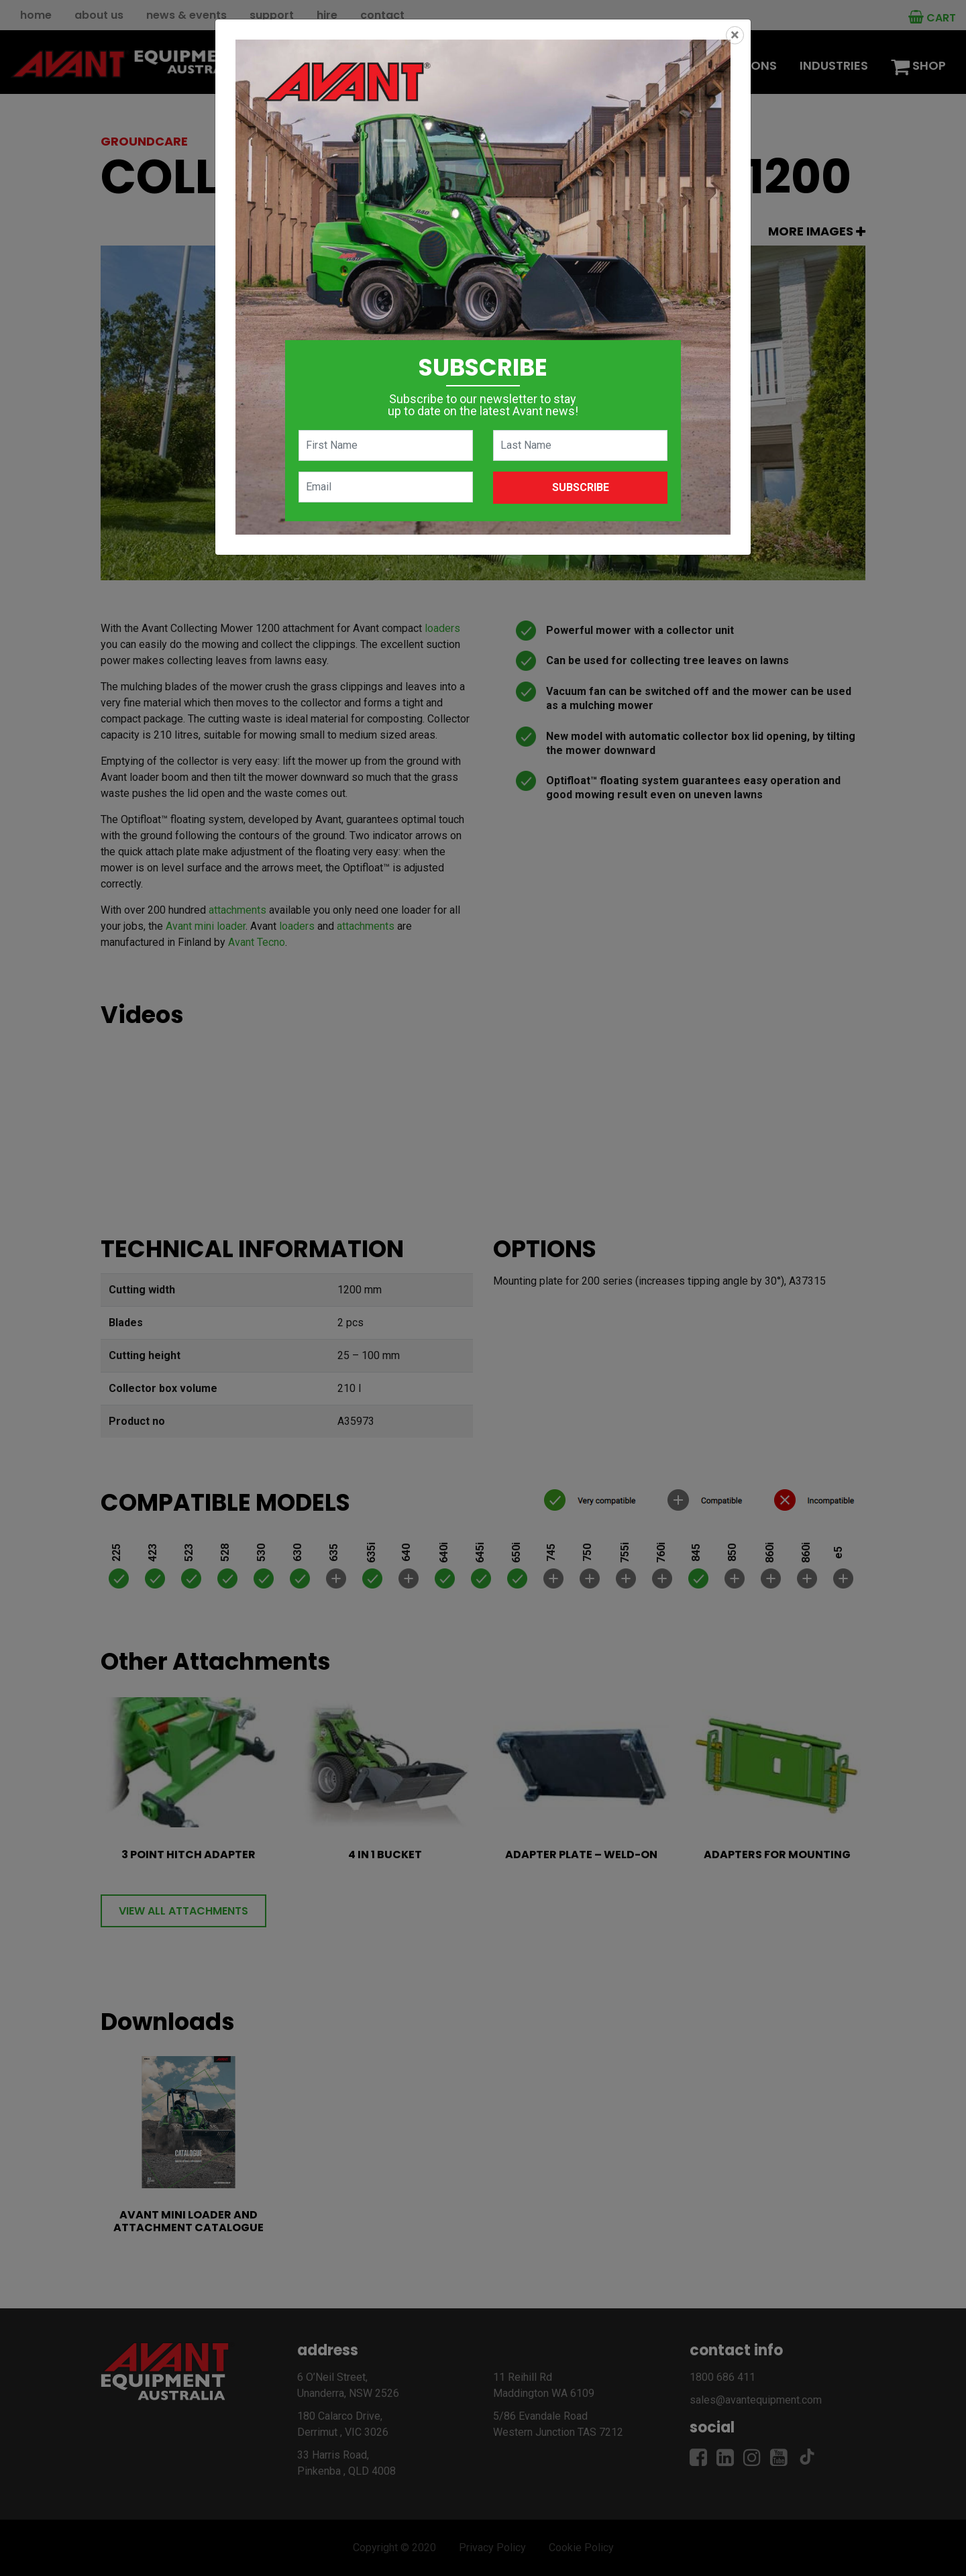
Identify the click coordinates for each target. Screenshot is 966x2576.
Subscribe (580, 487)
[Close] (735, 35)
